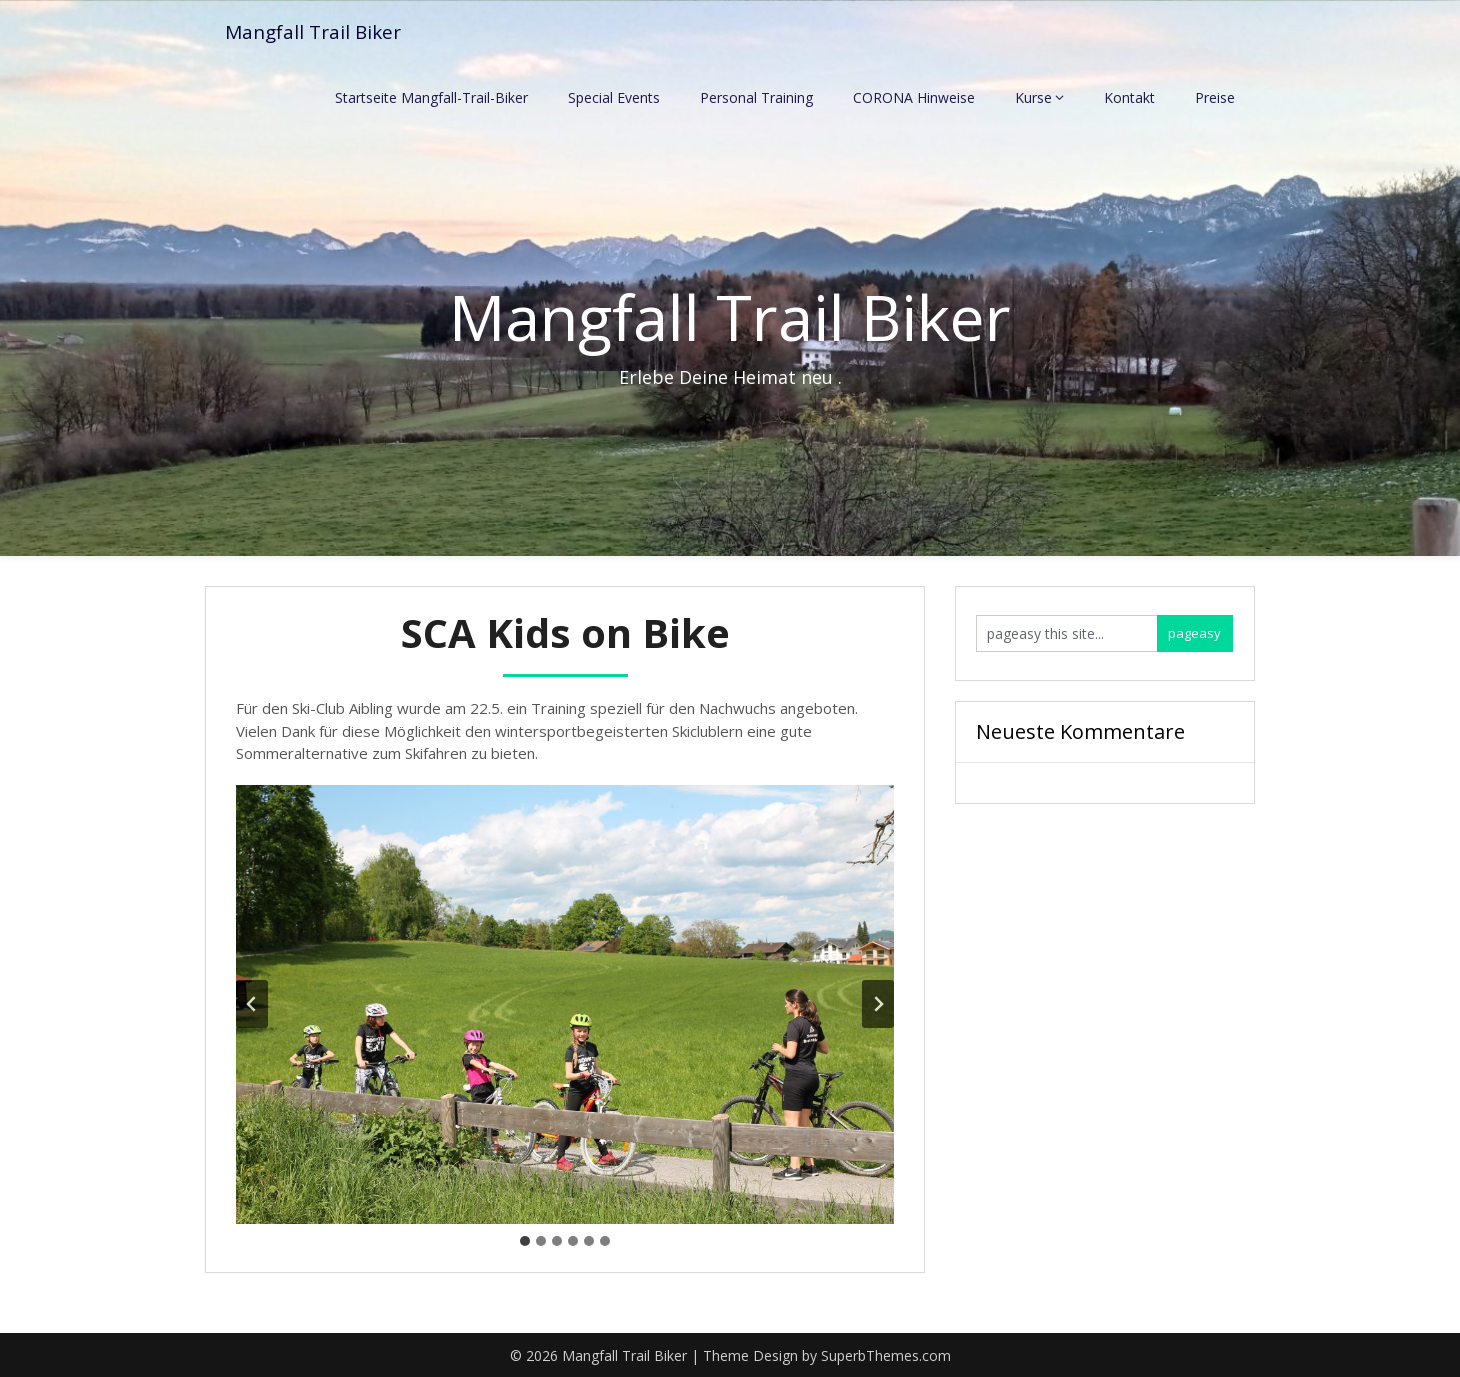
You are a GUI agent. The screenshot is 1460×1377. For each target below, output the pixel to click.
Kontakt (1129, 97)
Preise (1215, 97)
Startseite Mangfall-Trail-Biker (431, 97)
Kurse (1033, 97)
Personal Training (756, 97)
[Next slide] (878, 1004)
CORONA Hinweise (914, 97)
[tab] (525, 1241)
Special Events (614, 97)
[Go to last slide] (252, 1004)
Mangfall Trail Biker (317, 32)
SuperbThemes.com (886, 1355)
